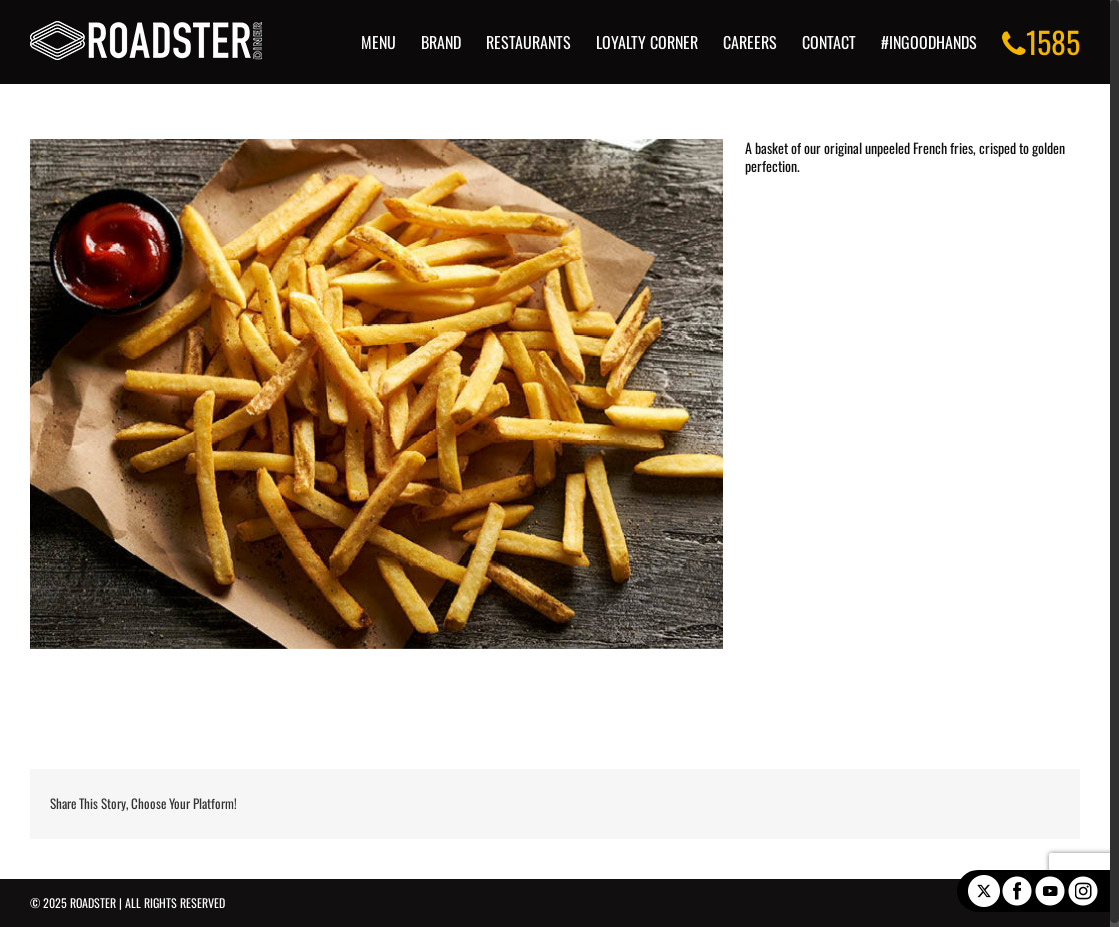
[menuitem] (400, 42)
